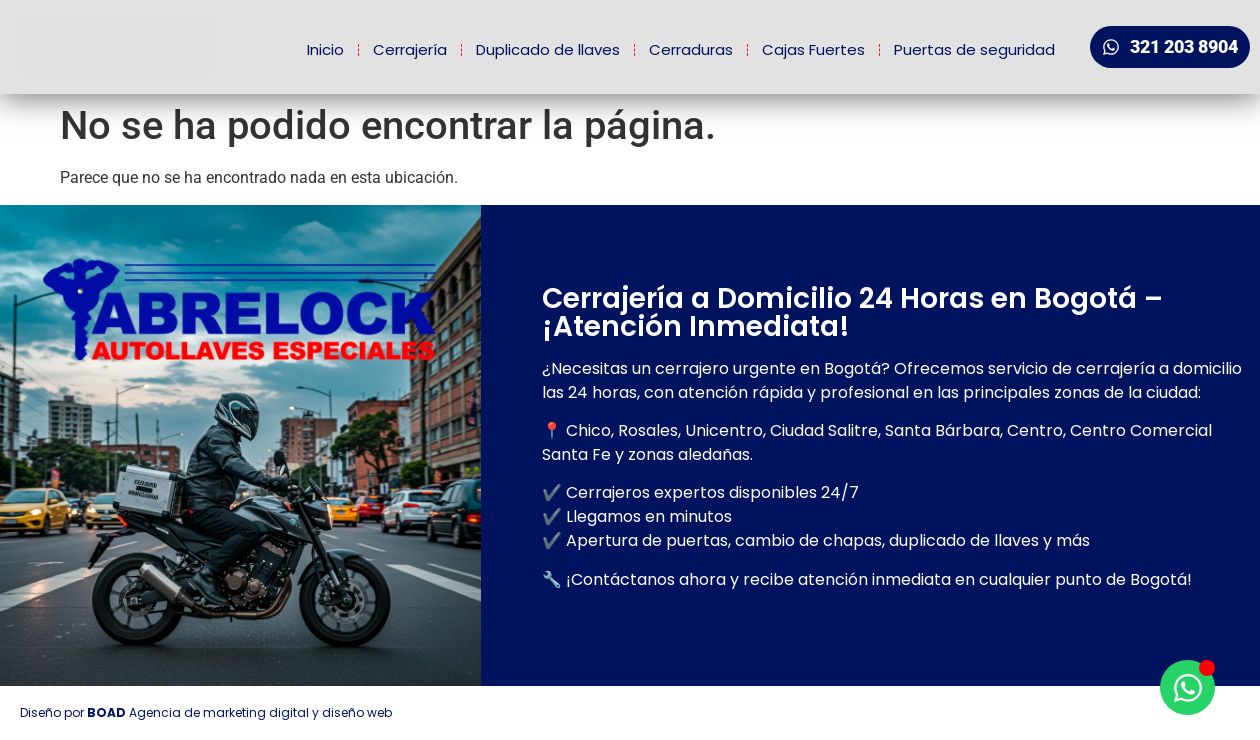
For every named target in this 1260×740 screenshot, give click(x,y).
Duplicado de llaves (548, 49)
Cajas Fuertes (813, 49)
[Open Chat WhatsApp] (1187, 687)
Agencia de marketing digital (219, 712)
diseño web (357, 712)
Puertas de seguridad (974, 49)
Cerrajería (410, 49)
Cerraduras (691, 49)
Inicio (325, 49)
